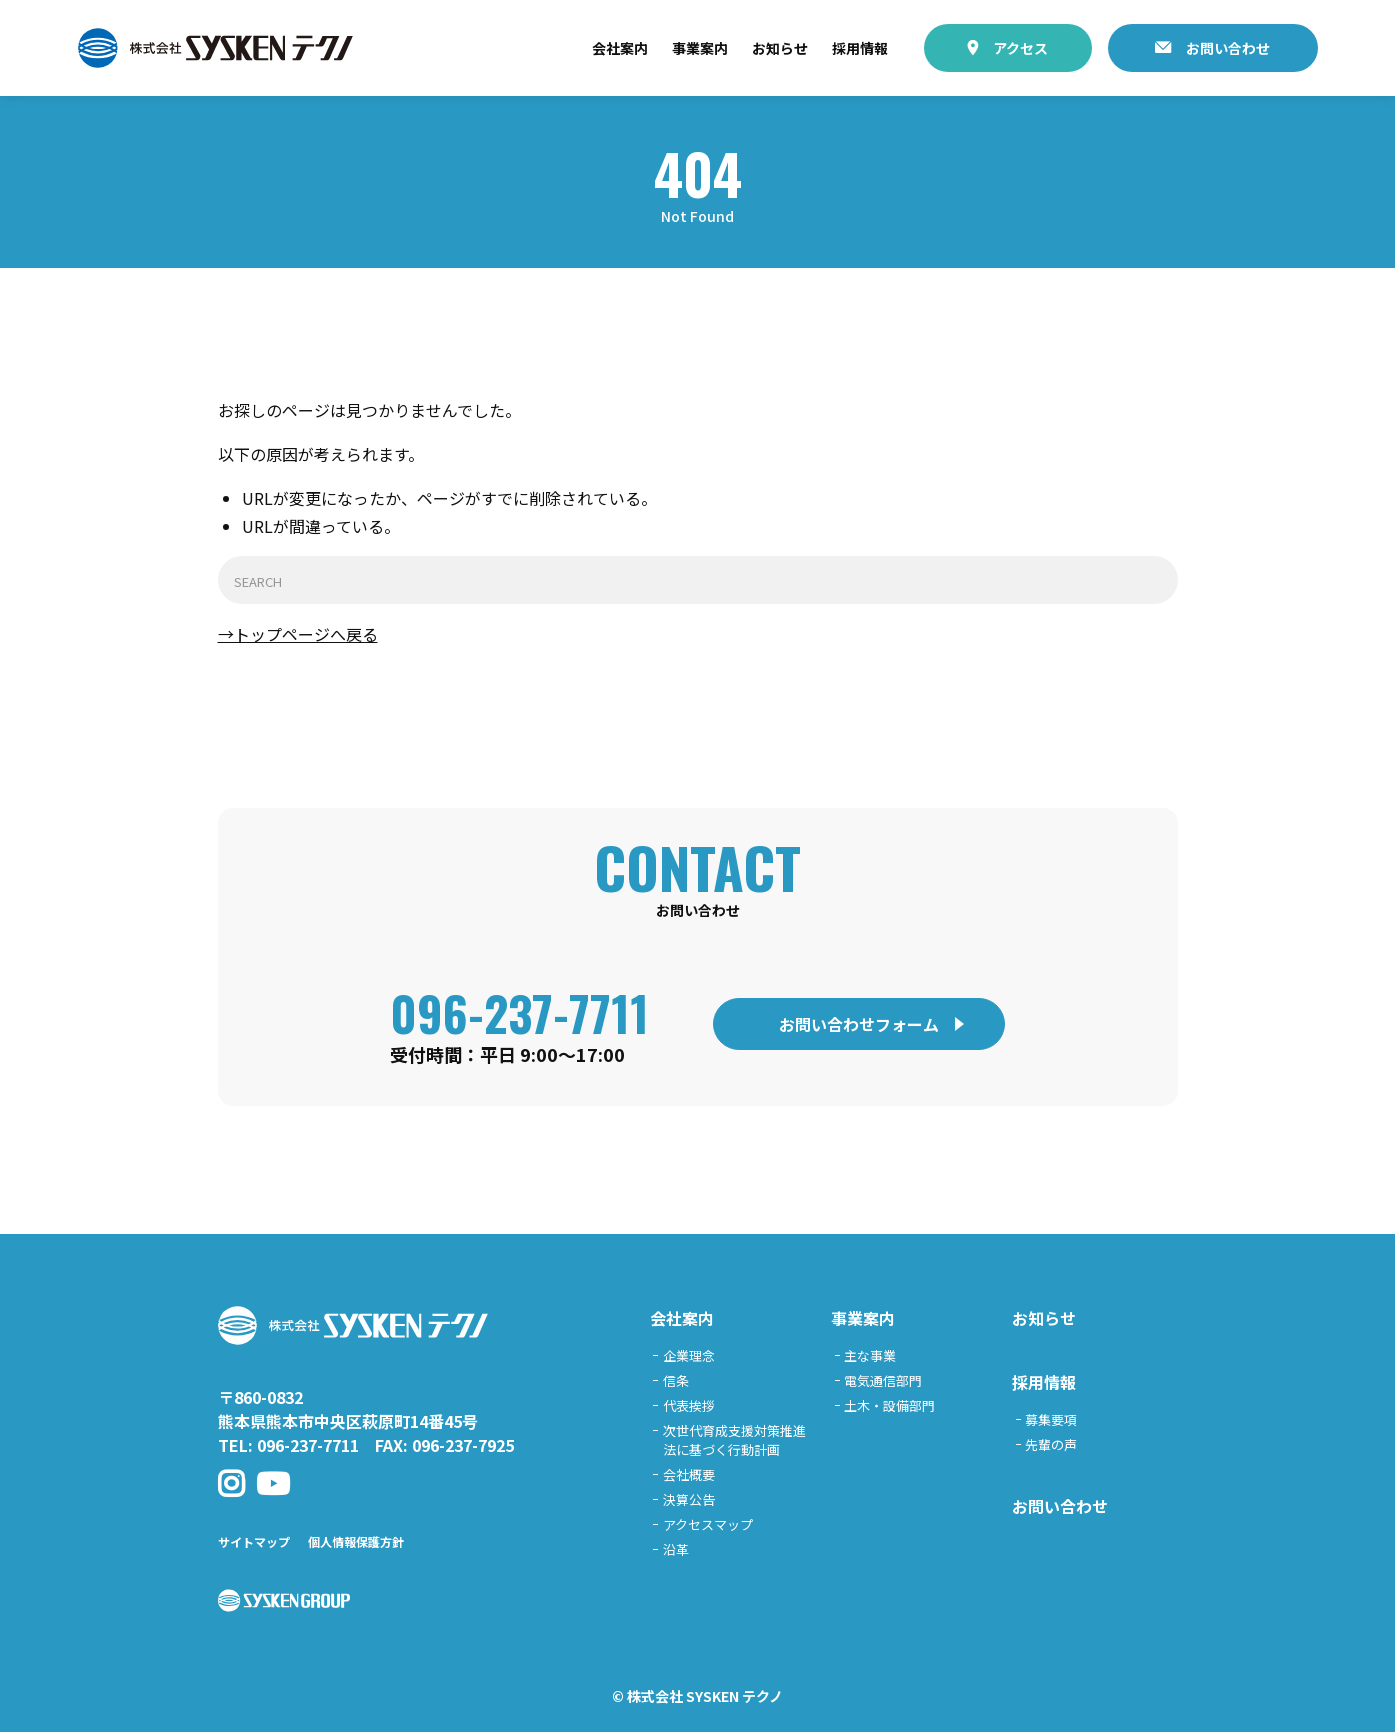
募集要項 (1051, 1419)
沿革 (676, 1549)
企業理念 (689, 1355)
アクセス (1020, 48)
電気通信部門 (883, 1380)
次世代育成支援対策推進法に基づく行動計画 (734, 1440)
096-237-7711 (519, 1012)
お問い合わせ (1228, 48)
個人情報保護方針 (356, 1541)
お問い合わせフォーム (859, 1024)
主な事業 (870, 1355)
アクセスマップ (708, 1524)
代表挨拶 (689, 1405)
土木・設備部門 (889, 1405)
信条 (676, 1380)
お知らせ (780, 48)
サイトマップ (254, 1541)
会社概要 (689, 1474)
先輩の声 (1051, 1444)
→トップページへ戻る (298, 634)
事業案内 (700, 48)
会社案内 (620, 48)
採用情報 (860, 48)
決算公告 (689, 1499)
